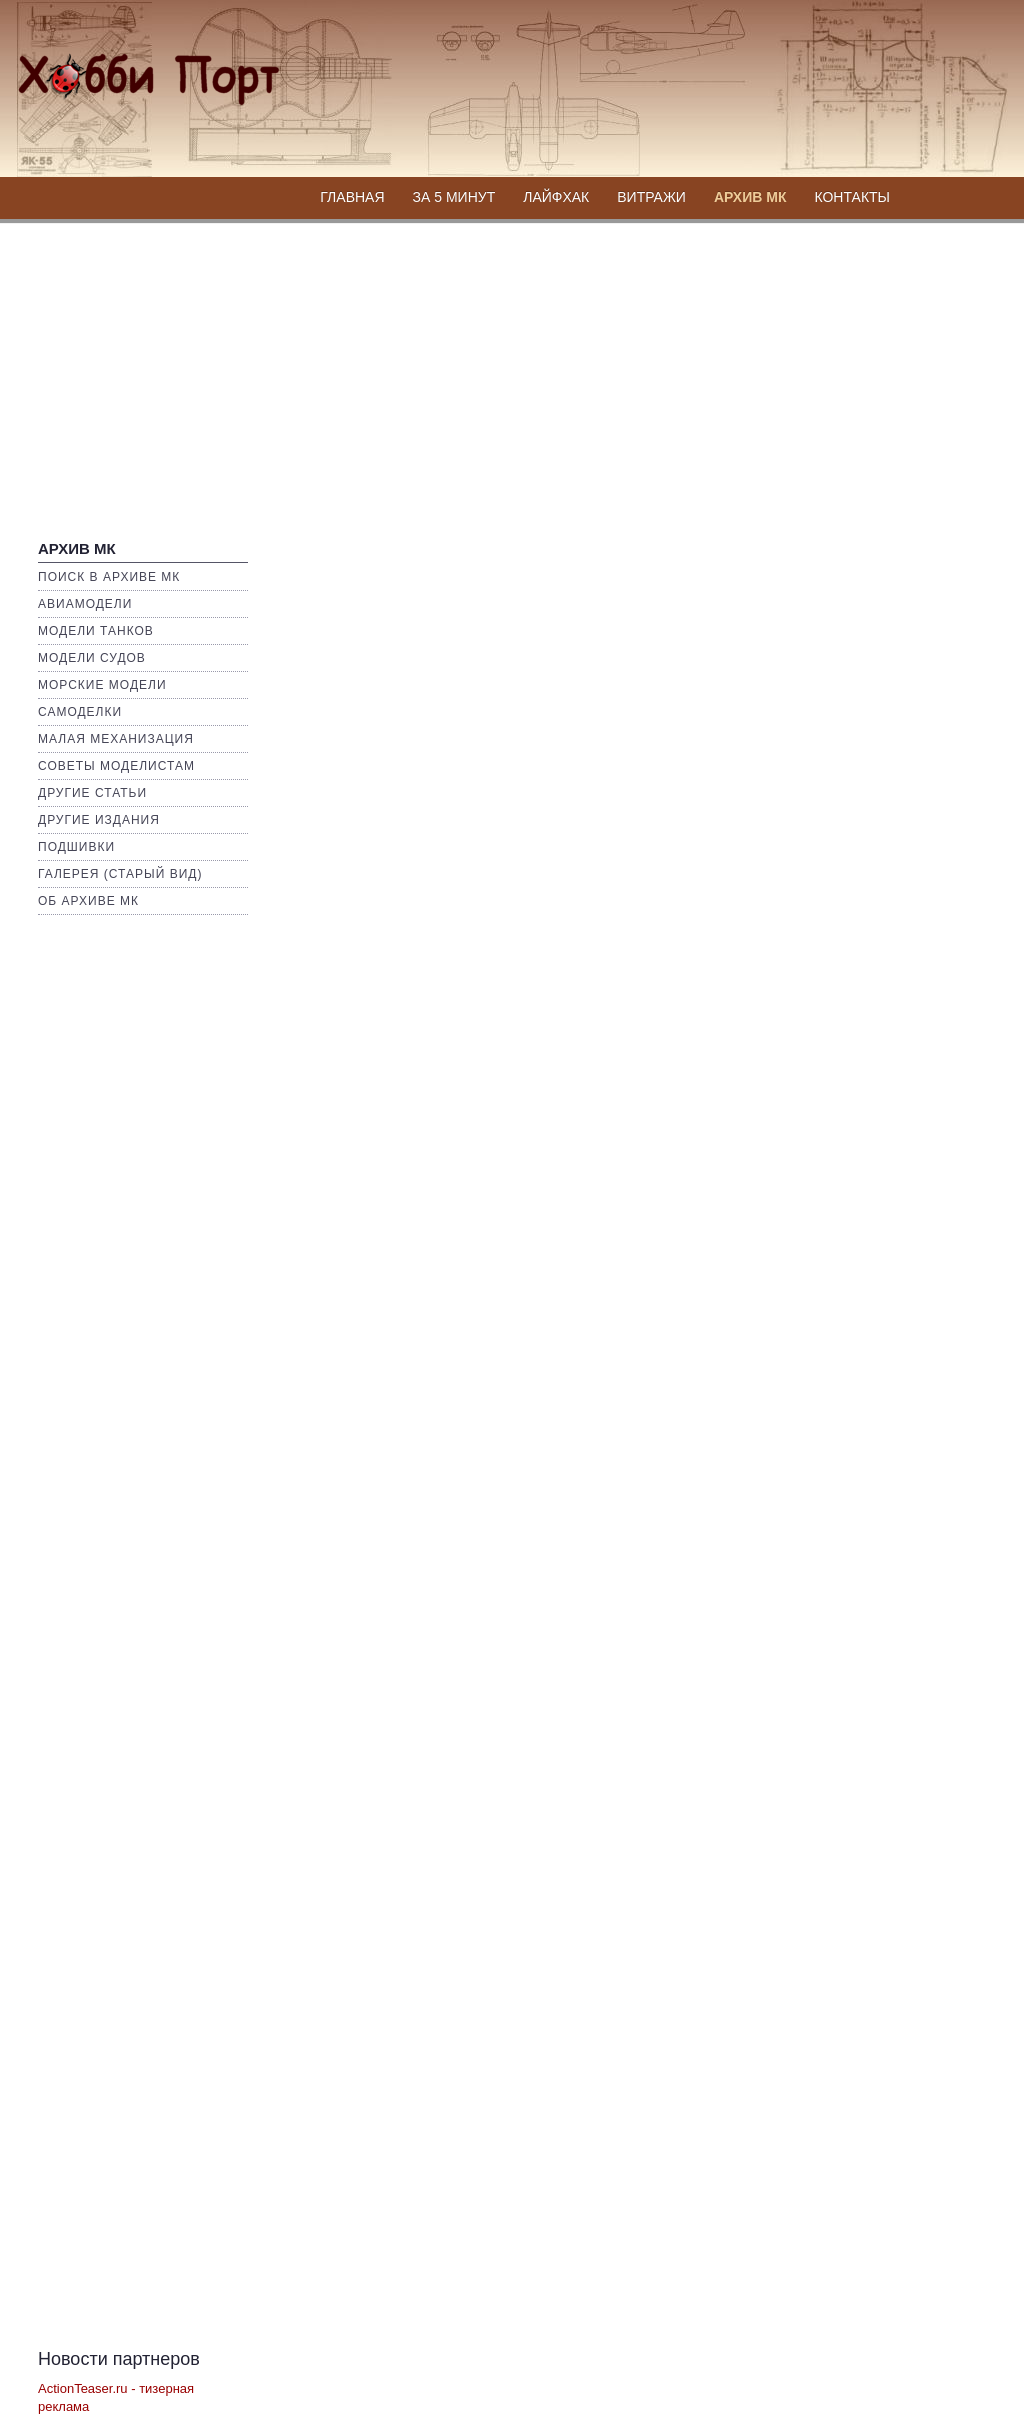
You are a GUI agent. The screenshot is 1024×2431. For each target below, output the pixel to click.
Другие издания (99, 820)
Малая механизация (116, 739)
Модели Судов (92, 658)
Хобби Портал (123, 66)
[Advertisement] (512, 372)
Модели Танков (96, 631)
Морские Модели (102, 685)
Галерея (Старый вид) (120, 874)
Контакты (852, 197)
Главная (352, 197)
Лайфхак (556, 197)
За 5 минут (454, 197)
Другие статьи (92, 793)
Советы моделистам (116, 766)
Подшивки (76, 847)
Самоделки (80, 712)
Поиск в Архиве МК (109, 577)
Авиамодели (85, 604)
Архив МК (750, 197)
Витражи (651, 197)
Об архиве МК (88, 901)
